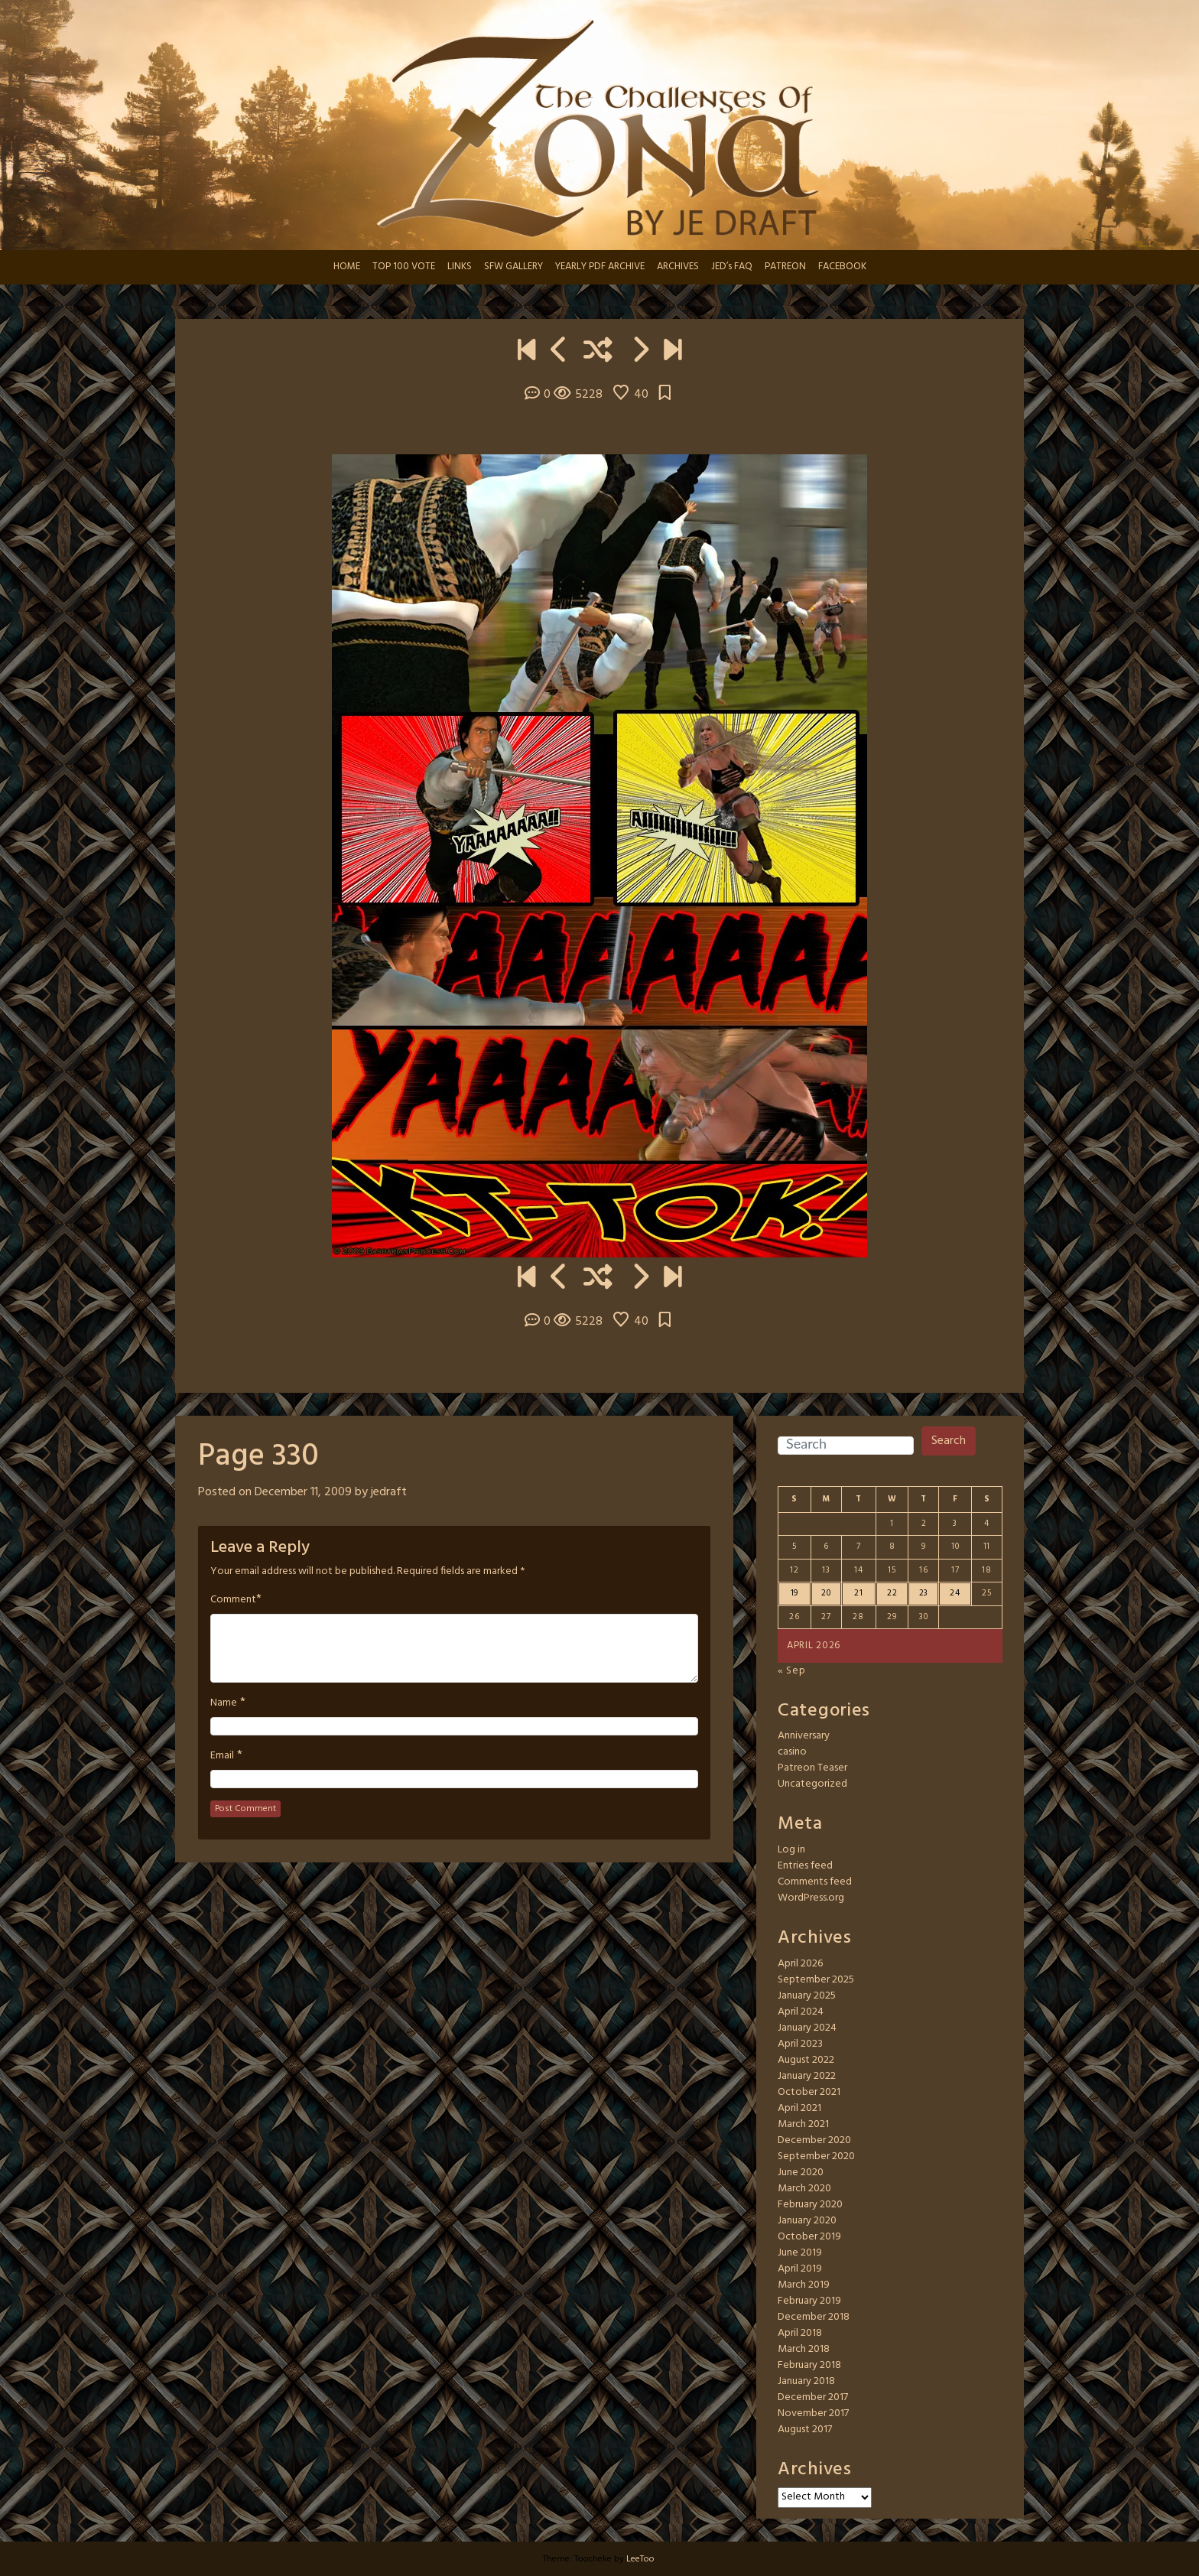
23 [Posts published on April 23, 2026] (923, 1593)
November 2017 (813, 2413)
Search (948, 1441)
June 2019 (800, 2253)
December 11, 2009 (303, 1492)
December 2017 (813, 2397)
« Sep (792, 1671)
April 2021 (799, 2108)
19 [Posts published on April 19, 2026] (794, 1593)
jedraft (389, 1492)
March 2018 (804, 2349)
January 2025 (807, 1996)
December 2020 (814, 2140)
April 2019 (800, 2269)
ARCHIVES (678, 267)
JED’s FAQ (731, 267)
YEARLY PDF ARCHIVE (600, 267)
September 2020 (816, 2156)
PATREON (785, 267)
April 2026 (800, 1964)
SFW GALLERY (513, 267)
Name (223, 1703)
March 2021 (803, 2124)
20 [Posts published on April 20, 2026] (825, 1593)
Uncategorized (812, 1784)
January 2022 (807, 2076)
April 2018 (800, 2333)
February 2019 (809, 2301)
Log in (791, 1850)
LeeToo (640, 2559)
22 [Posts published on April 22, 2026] (892, 1593)
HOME (346, 267)
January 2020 (807, 2221)
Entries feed (805, 1866)
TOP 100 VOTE (403, 267)
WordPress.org (811, 1898)
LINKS (459, 267)
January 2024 (807, 2028)
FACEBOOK (842, 267)
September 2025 (816, 1980)
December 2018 (814, 2317)
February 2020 (810, 2204)
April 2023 (800, 2044)
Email (222, 1756)
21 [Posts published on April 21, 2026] (858, 1593)
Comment (233, 1600)
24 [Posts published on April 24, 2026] (955, 1593)
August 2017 (805, 2429)
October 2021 (809, 2092)
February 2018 (809, 2365)
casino (792, 1752)
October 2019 (809, 2237)
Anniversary (804, 1736)
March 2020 (804, 2188)
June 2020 (801, 2172)
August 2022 (806, 2060)
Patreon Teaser (812, 1768)
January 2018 (806, 2381)
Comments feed (815, 1882)
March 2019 (804, 2285)
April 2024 (801, 2012)
